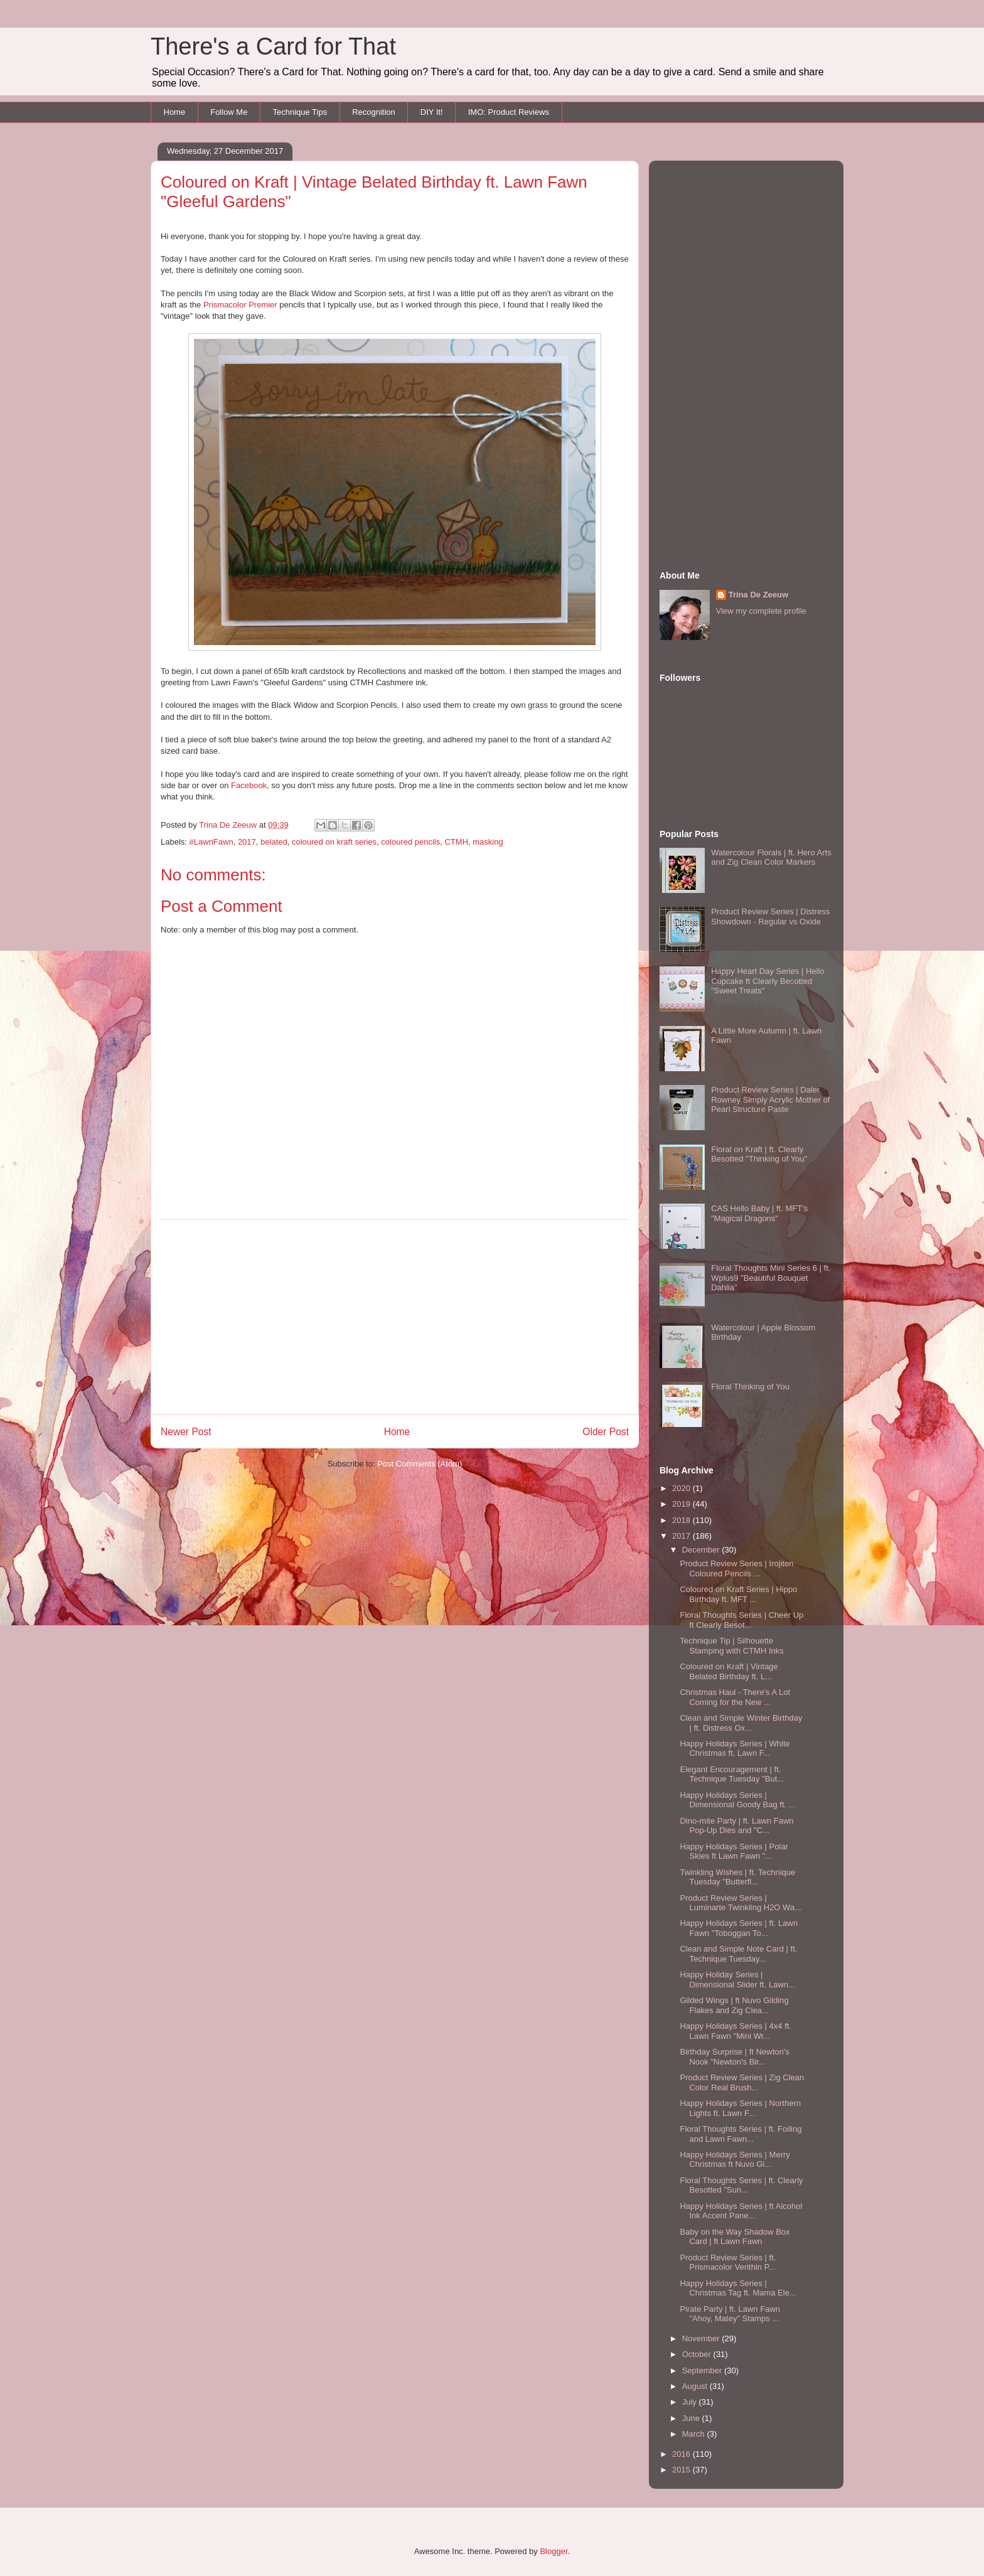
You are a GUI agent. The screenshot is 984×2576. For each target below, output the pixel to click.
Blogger (553, 2551)
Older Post (605, 1431)
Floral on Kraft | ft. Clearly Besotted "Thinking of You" (759, 1154)
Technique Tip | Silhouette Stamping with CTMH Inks (731, 1645)
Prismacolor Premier (240, 304)
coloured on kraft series (334, 842)
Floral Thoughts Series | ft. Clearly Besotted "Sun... (741, 2185)
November (702, 2338)
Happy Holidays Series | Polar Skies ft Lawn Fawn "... (734, 1851)
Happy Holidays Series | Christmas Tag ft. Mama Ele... (738, 2288)
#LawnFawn (211, 842)
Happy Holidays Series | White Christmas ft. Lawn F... (734, 1748)
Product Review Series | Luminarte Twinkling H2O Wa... (740, 1903)
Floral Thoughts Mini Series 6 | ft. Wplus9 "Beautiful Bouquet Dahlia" (770, 1277)
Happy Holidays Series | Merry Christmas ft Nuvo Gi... (734, 2159)
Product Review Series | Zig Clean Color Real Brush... (742, 2082)
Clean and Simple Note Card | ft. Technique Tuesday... (738, 1954)
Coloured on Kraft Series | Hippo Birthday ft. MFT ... (738, 1594)
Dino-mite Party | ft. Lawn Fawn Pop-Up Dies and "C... (736, 1826)
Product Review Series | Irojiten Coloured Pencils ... (736, 1568)
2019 (682, 1504)
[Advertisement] (395, 1317)
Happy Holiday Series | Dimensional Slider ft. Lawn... (737, 1979)
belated (273, 842)
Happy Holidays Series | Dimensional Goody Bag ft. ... (737, 1800)
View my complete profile (761, 611)
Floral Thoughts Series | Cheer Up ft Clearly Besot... (741, 1620)
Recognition (373, 112)
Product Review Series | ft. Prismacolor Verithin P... (728, 2262)
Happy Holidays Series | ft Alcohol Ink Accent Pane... (741, 2211)
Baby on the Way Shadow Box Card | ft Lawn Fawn (734, 2237)
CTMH (456, 842)
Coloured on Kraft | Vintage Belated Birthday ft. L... (729, 1671)
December (702, 1549)
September (703, 2370)
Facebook (249, 785)
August (696, 2386)
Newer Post (186, 1431)
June (692, 2418)
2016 (682, 2454)
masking (488, 842)
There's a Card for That (273, 46)
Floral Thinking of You (750, 1386)
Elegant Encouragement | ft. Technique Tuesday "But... (732, 1774)
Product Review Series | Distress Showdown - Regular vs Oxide (770, 916)
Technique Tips (299, 112)
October (698, 2354)
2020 (682, 1488)
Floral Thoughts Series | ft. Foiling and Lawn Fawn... (740, 2134)
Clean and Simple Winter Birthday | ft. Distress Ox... (741, 1723)
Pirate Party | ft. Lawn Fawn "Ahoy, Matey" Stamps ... (729, 2314)
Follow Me (228, 112)
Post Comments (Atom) (419, 1463)
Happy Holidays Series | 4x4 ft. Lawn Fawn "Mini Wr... (735, 2031)
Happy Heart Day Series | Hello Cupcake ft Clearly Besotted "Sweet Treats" (767, 980)
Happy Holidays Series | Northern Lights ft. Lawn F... (740, 2108)
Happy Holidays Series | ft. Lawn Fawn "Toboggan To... (739, 1928)
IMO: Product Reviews (508, 112)
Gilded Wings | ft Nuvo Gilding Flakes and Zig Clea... (734, 2005)
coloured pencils (410, 842)
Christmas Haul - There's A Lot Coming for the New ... (735, 1697)
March (694, 2434)
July (690, 2402)
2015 (682, 2469)
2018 (682, 1520)
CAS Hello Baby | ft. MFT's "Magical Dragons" (759, 1213)
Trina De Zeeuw (758, 594)
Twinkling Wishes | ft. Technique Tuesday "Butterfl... (737, 1877)
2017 (247, 842)
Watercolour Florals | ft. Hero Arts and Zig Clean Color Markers (771, 857)
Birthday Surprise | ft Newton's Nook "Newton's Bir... (734, 2056)
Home (175, 112)
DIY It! (431, 112)
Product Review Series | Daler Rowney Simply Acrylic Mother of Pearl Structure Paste (770, 1099)
